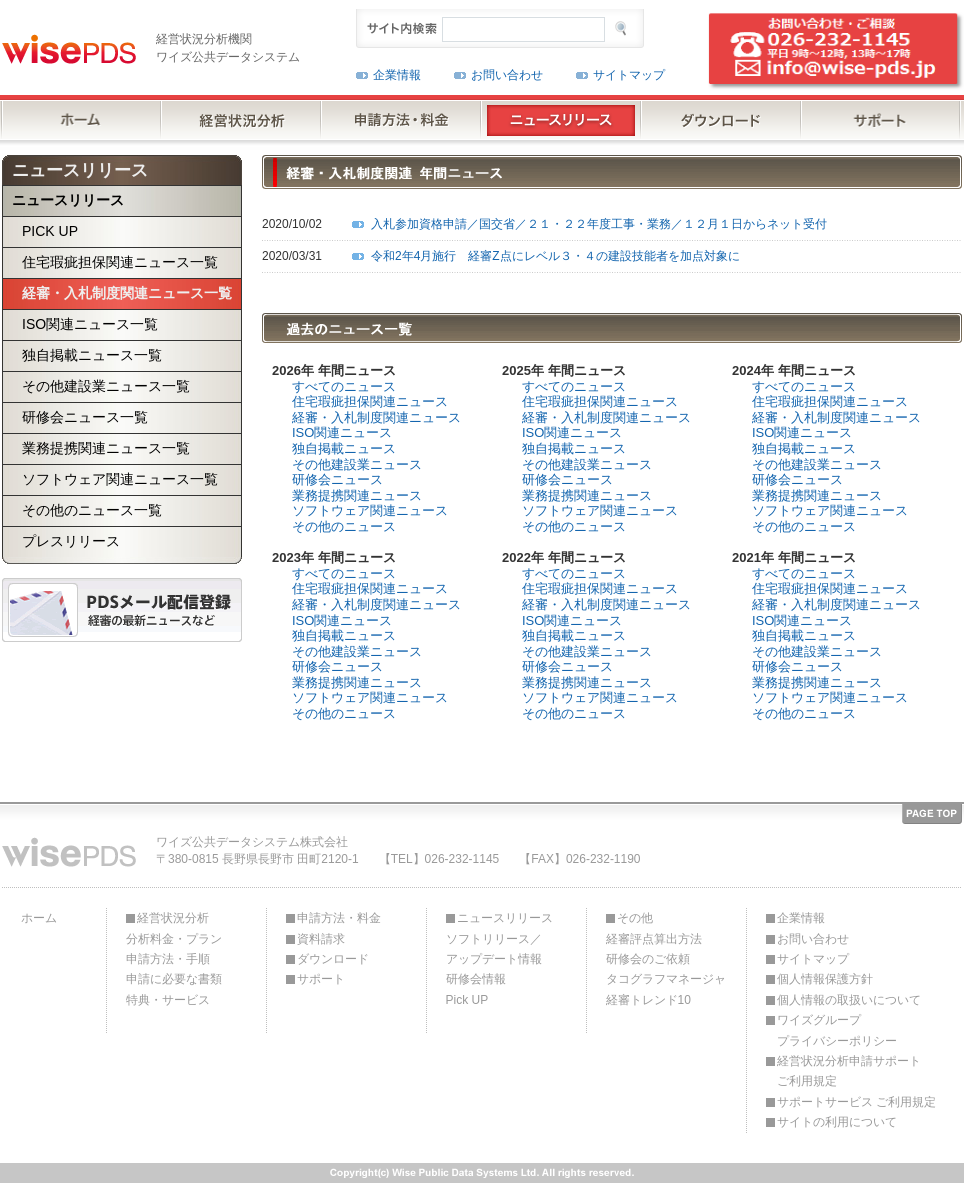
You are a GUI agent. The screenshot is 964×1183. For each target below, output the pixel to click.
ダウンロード (333, 959)
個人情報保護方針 (825, 979)
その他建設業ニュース (357, 464)
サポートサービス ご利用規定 (856, 1102)
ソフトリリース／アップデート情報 (494, 949)
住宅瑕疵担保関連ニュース (370, 401)
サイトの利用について (837, 1122)
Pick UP (467, 1000)
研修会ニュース (337, 479)
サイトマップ (629, 75)
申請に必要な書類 (174, 979)
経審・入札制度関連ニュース (376, 417)
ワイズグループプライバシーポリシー (837, 1030)
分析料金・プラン (174, 939)
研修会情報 (476, 979)
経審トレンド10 (648, 1000)
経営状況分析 (173, 918)
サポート (321, 979)
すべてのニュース (344, 386)
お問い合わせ (507, 75)
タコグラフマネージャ (666, 979)
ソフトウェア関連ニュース (370, 510)
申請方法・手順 (168, 959)
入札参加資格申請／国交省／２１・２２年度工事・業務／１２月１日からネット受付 (599, 224)
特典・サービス (168, 1000)
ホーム (39, 918)
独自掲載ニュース (344, 448)
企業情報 (397, 75)
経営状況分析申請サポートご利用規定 (849, 1071)
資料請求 (321, 939)
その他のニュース (344, 526)
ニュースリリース (505, 918)
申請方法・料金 (339, 918)
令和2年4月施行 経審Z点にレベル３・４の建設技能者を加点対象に (555, 256)
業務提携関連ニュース (357, 495)
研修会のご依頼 (648, 959)
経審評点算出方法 (654, 939)
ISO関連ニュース (342, 432)
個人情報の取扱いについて (849, 1000)
